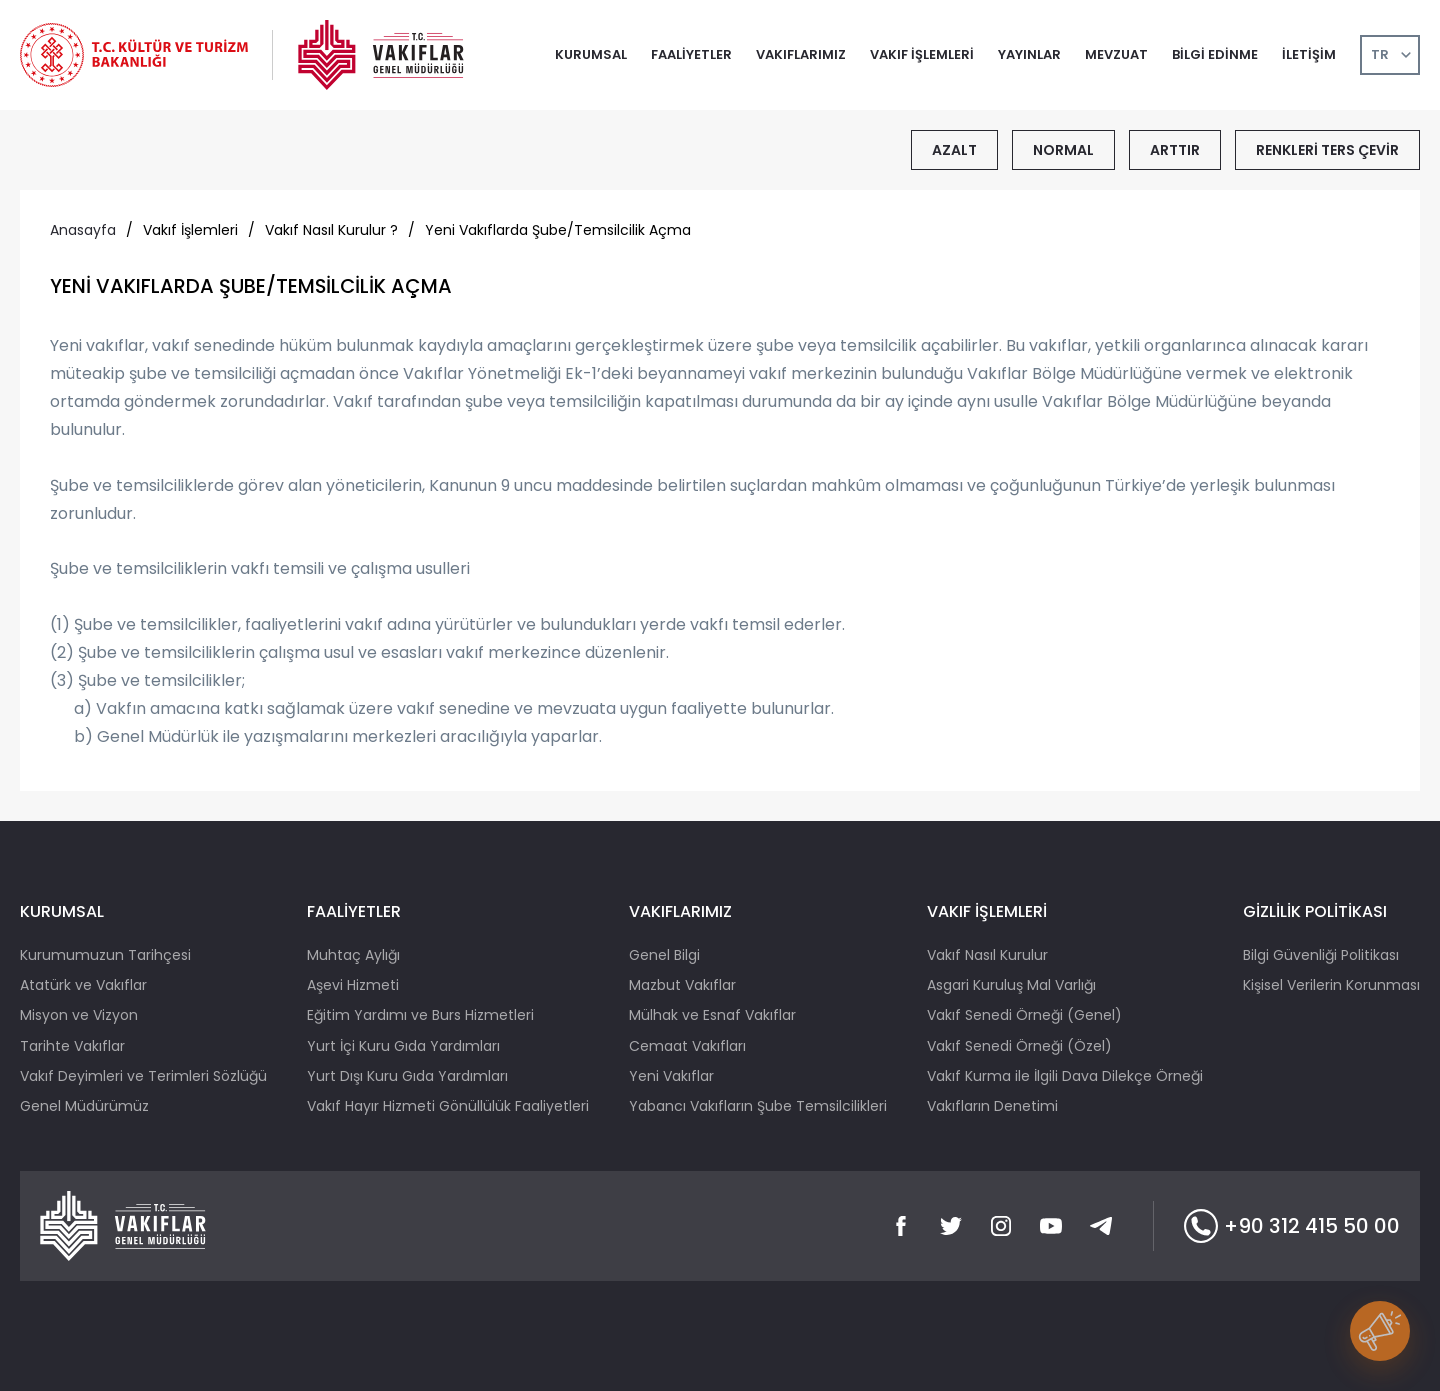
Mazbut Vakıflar (682, 985)
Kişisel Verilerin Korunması (1331, 985)
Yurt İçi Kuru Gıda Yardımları (403, 1046)
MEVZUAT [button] (1116, 54)
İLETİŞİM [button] (1309, 54)
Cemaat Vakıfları (687, 1046)
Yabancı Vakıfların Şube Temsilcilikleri (758, 1106)
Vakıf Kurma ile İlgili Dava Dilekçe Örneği (1065, 1076)
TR (1380, 54)
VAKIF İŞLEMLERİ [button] (922, 54)
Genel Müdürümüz (84, 1106)
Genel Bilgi (664, 955)
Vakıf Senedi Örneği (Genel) (1024, 1015)
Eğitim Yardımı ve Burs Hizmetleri (420, 1015)
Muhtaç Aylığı (353, 955)
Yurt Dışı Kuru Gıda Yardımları (407, 1076)
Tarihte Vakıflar (72, 1046)
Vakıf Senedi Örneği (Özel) (1019, 1046)
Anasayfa (83, 230)
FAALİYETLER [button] (691, 54)
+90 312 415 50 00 (1292, 1226)
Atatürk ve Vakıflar (83, 985)
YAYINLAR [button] (1029, 54)
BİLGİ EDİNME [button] (1215, 54)
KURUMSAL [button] (591, 54)
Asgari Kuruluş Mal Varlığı (1011, 985)
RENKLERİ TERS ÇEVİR (1327, 150)
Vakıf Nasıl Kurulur (987, 955)
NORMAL (1063, 150)
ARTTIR (1175, 150)
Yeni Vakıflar (671, 1076)
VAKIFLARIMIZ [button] (801, 54)
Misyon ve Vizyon (79, 1015)
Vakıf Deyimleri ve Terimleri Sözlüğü (143, 1076)
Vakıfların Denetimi (992, 1106)
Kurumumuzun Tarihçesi (105, 955)
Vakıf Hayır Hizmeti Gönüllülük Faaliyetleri (448, 1106)
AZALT (954, 150)
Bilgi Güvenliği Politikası (1321, 955)
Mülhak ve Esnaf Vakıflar (712, 1015)
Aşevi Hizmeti (353, 985)
